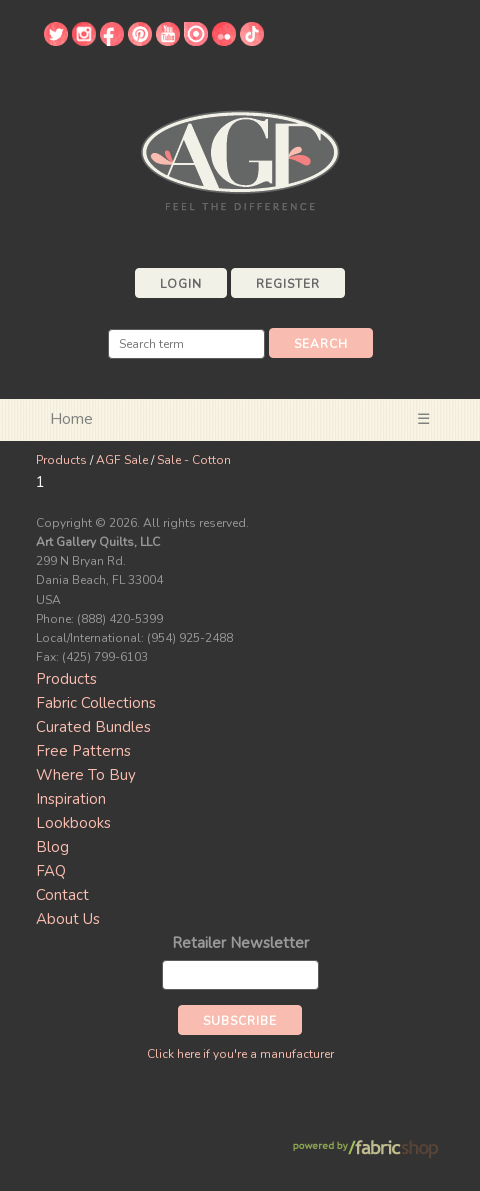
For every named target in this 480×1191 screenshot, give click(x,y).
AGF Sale (122, 460)
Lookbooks (73, 823)
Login (181, 284)
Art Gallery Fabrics (240, 158)
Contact (62, 895)
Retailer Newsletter (240, 943)
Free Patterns (83, 751)
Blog (52, 847)
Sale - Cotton (194, 460)
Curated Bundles (93, 727)
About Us (68, 919)
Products (61, 460)
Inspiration (71, 799)
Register (288, 284)
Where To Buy (86, 775)
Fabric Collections (96, 703)
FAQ (51, 871)
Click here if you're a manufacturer (240, 1054)
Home (71, 419)
